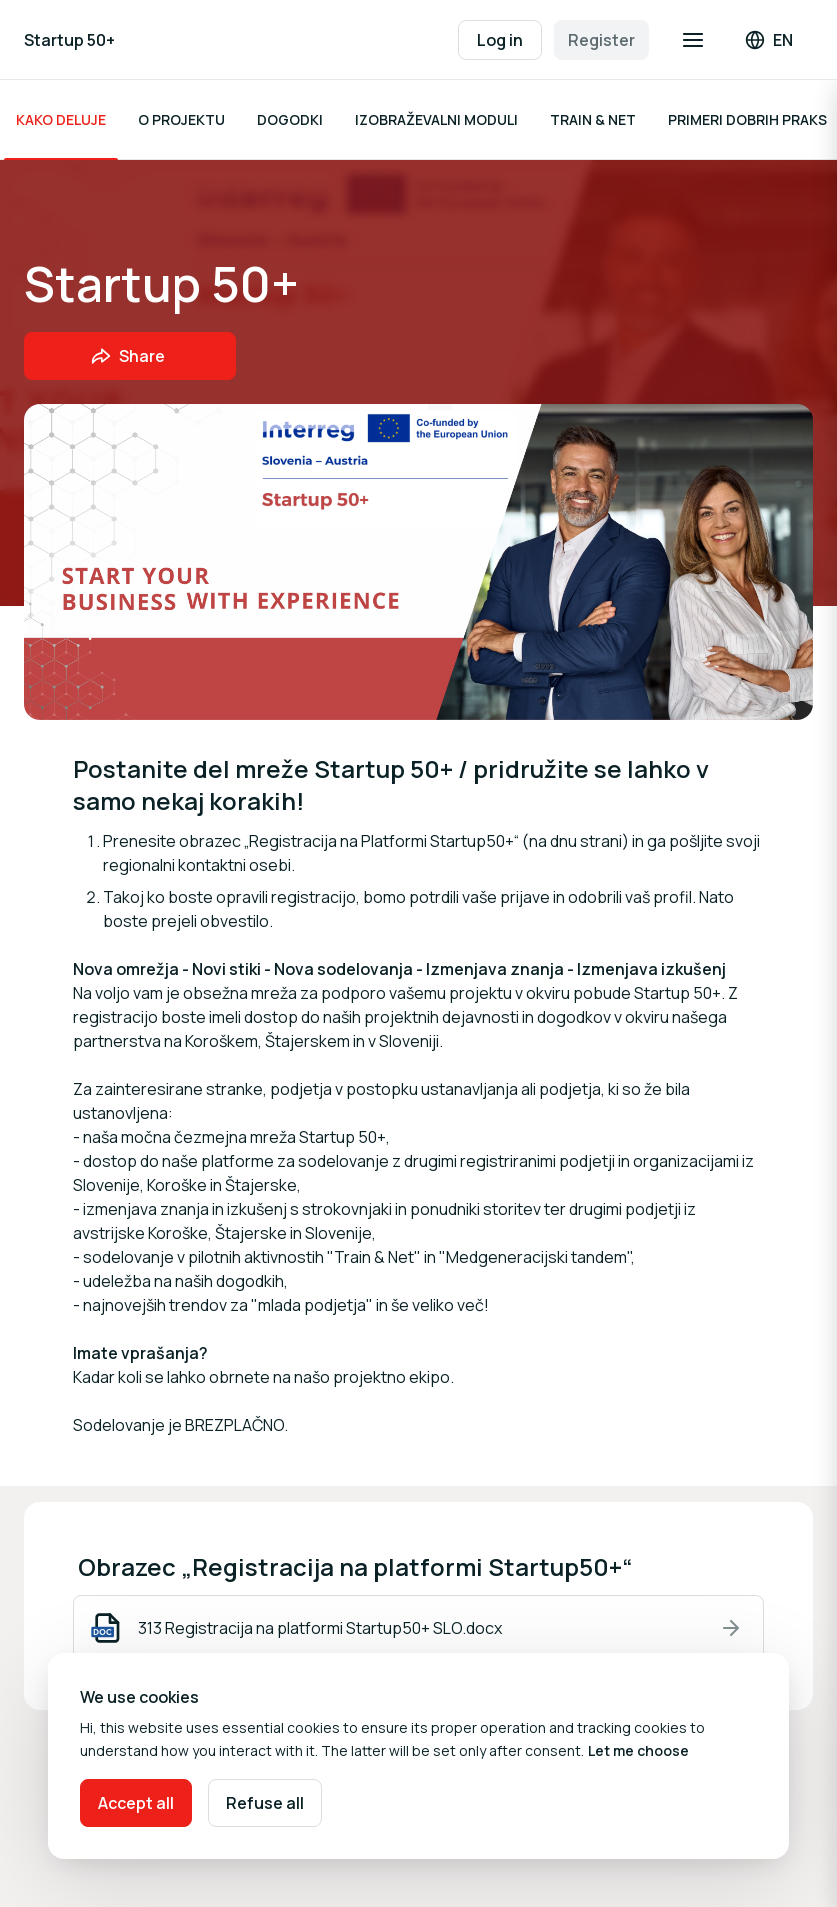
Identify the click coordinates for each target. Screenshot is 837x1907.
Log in (500, 40)
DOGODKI (290, 119)
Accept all (136, 1803)
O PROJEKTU (181, 119)
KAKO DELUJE (61, 119)
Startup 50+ (69, 40)
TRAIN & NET (593, 119)
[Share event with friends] (130, 356)
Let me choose (638, 1750)
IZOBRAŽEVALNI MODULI (436, 119)
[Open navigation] (693, 40)
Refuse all (265, 1803)
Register (601, 40)
